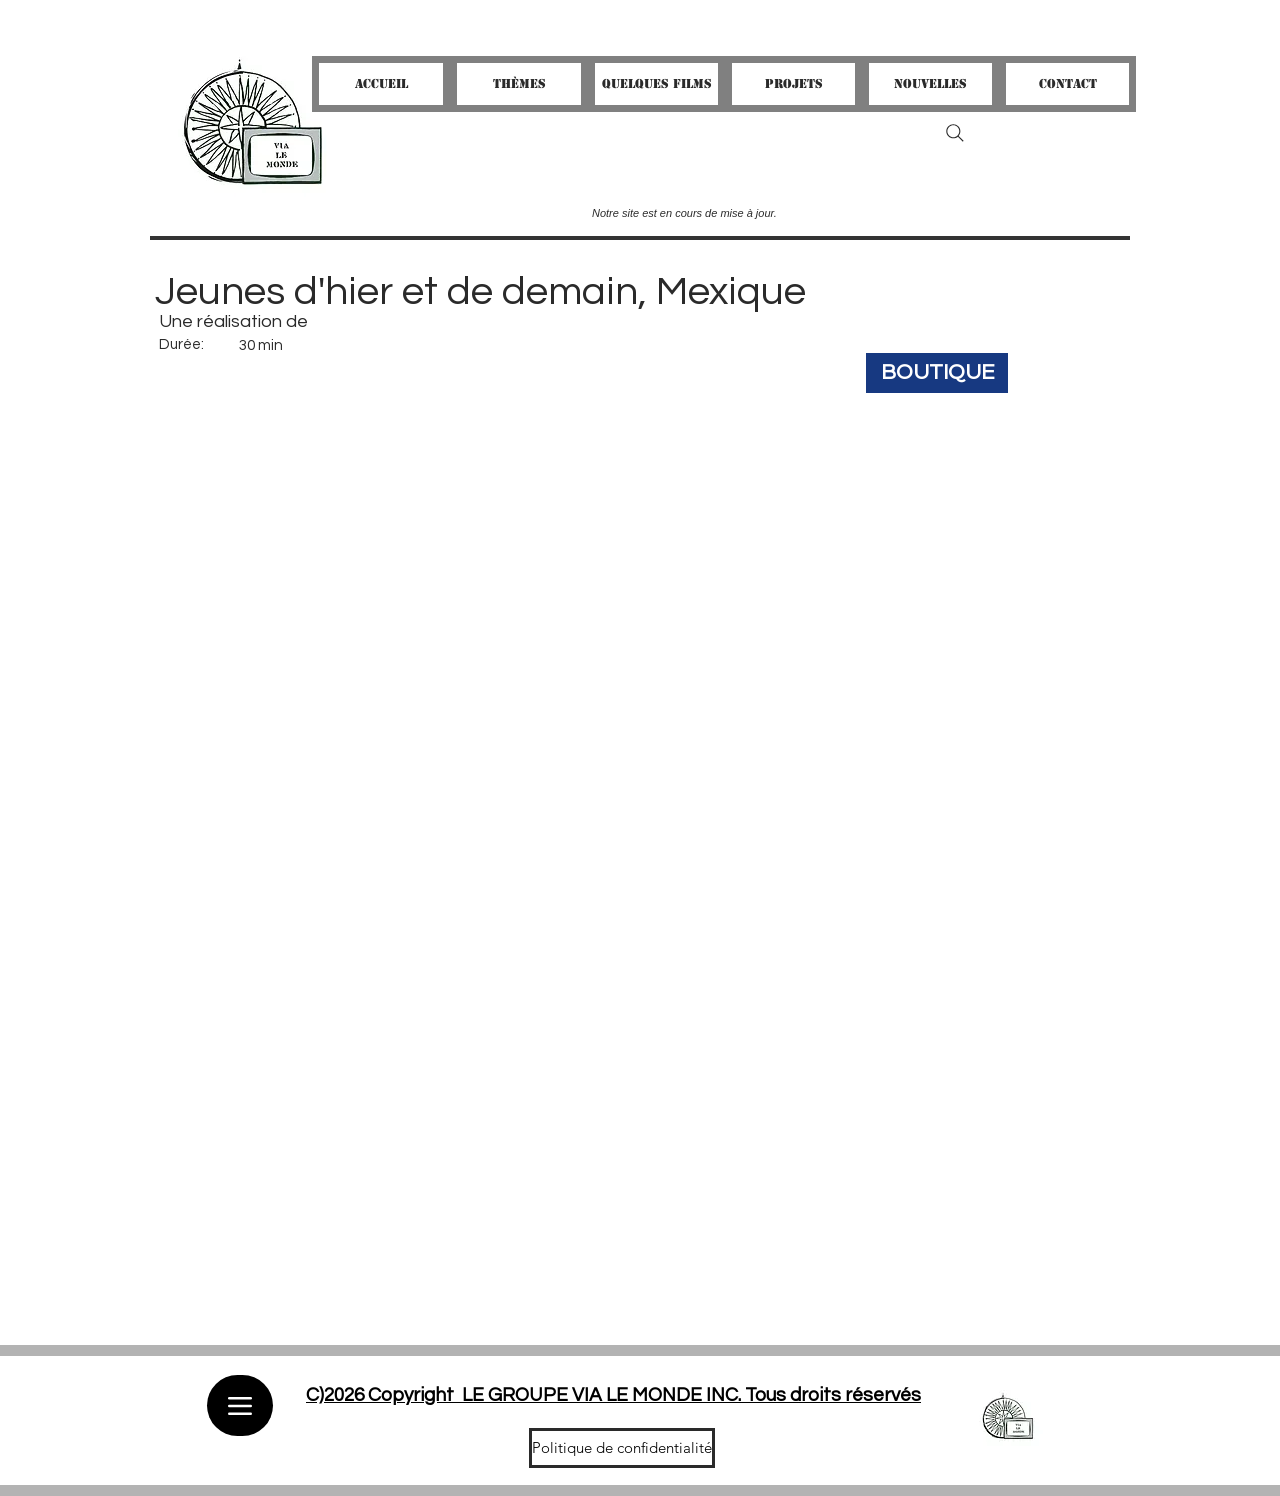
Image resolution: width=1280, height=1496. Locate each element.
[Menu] (240, 1405)
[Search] (955, 133)
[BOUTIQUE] (937, 373)
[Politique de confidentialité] (622, 1448)
